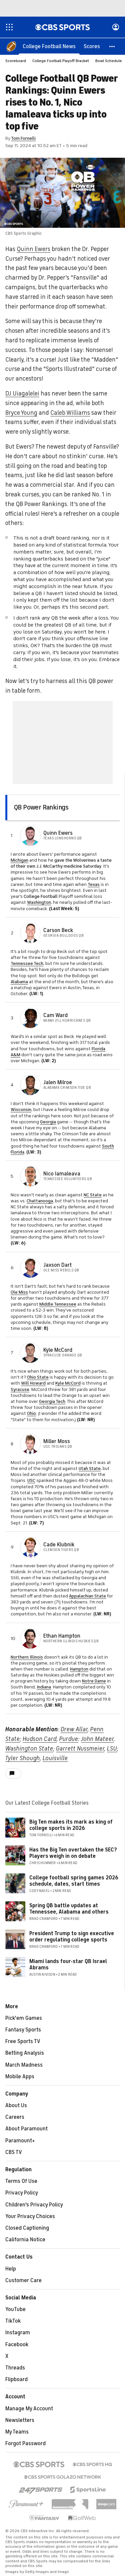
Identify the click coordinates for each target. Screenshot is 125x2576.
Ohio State (38, 1377)
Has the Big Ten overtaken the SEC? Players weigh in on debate (73, 1853)
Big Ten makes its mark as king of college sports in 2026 (71, 1825)
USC (31, 1481)
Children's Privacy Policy (34, 2205)
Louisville (55, 1758)
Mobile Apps (19, 2077)
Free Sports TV (22, 2041)
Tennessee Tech (27, 964)
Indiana (44, 1687)
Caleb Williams (70, 413)
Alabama (19, 982)
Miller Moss (56, 1441)
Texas (94, 885)
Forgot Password (25, 2444)
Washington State (29, 1749)
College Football (41, 897)
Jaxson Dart (57, 1265)
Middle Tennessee (57, 1304)
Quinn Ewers (33, 249)
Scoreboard (15, 61)
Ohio (31, 1414)
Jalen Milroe (57, 1082)
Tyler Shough (22, 1758)
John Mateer (97, 1739)
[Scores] (92, 46)
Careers (14, 2117)
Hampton (79, 1669)
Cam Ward (55, 1015)
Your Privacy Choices (30, 2216)
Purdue (68, 1739)
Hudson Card (40, 1739)
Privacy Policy (21, 2193)
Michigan (19, 860)
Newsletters (19, 2420)
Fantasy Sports (23, 2030)
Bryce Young (21, 413)
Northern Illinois (27, 1657)
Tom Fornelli (23, 138)
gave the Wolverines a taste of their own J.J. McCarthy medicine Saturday (61, 863)
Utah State (90, 1469)
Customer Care (23, 2280)
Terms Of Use (21, 2181)
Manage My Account (29, 2409)
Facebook (16, 2345)
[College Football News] (49, 46)
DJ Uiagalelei (22, 393)
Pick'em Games (23, 2018)
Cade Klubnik (58, 1545)
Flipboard (16, 2379)
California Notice (25, 2240)
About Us (16, 2106)
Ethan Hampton (61, 1636)
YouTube (15, 2309)
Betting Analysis (24, 2053)
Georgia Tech (52, 1402)
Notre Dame (94, 1681)
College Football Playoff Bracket (60, 61)
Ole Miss (19, 1292)
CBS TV (13, 2152)
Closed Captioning (27, 2228)
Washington (39, 902)
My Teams (17, 2432)
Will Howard (33, 1383)
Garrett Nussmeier (80, 1749)
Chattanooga (40, 1201)
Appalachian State (87, 1596)
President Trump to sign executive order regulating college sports (71, 1937)
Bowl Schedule (108, 61)
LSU (112, 1749)
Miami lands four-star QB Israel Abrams (68, 1964)
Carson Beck (58, 930)
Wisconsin (21, 1110)
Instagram (17, 2333)
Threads (15, 2368)
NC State (93, 1195)
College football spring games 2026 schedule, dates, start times (73, 1881)
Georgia (48, 1122)
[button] (112, 46)
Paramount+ (20, 2141)
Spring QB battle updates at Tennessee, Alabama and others (69, 1909)
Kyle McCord (57, 1350)
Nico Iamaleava (61, 1174)
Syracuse (20, 1390)
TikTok (13, 2321)
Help (10, 2269)
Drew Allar (74, 1729)
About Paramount (26, 2129)
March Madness (24, 2065)
